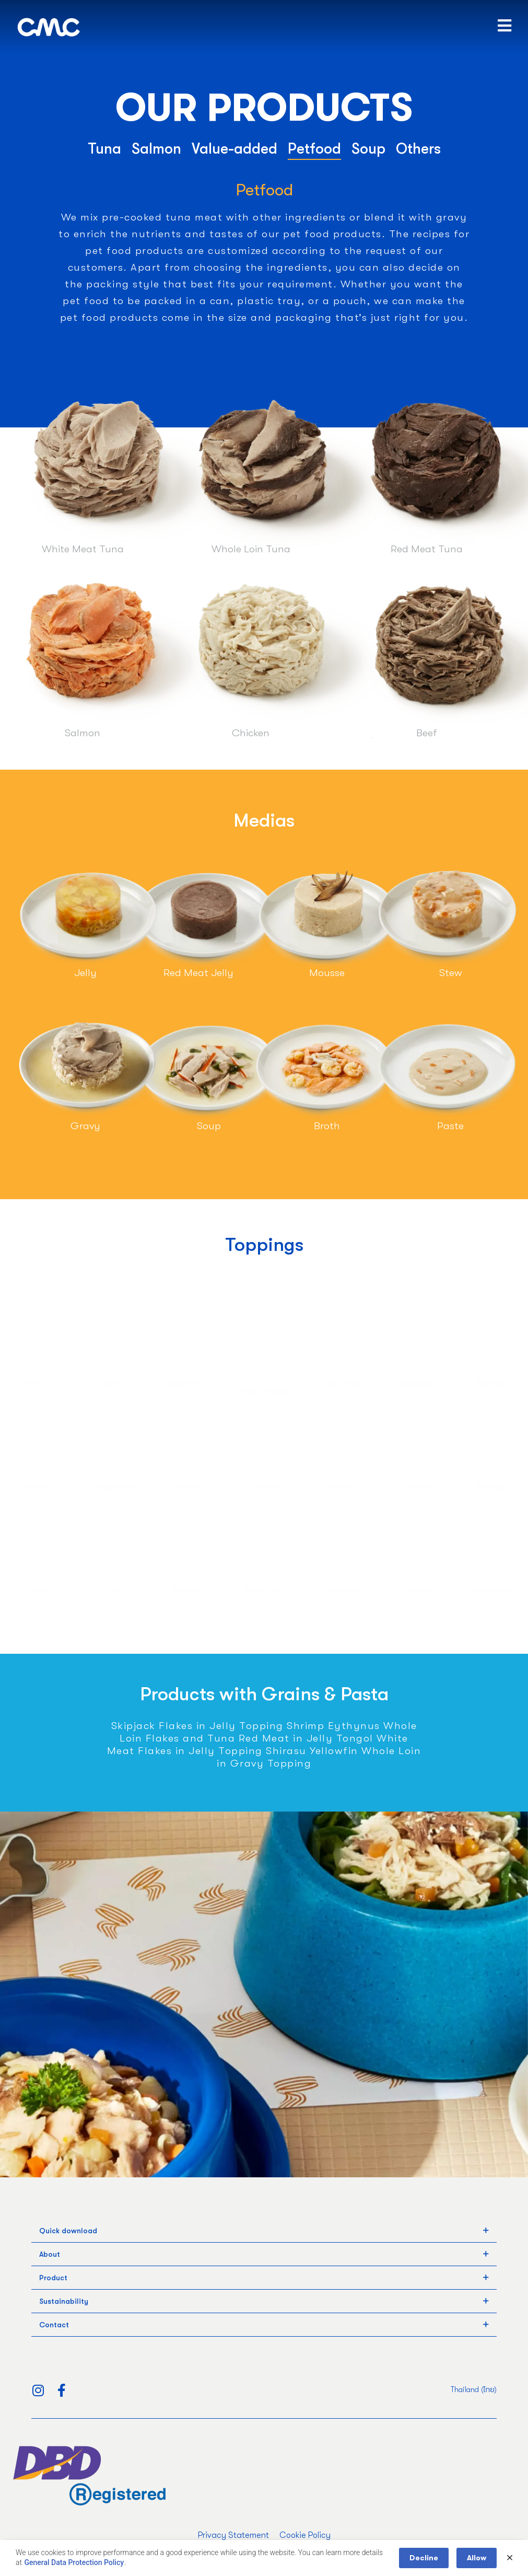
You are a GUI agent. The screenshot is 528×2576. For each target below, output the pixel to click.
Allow (476, 2557)
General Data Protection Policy (74, 2562)
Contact (54, 2324)
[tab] (264, 2231)
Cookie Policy (305, 2535)
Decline (423, 2557)
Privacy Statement (233, 2535)
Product (53, 2277)
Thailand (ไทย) (474, 2389)
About (49, 2254)
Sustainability (63, 2301)
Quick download (68, 2230)
